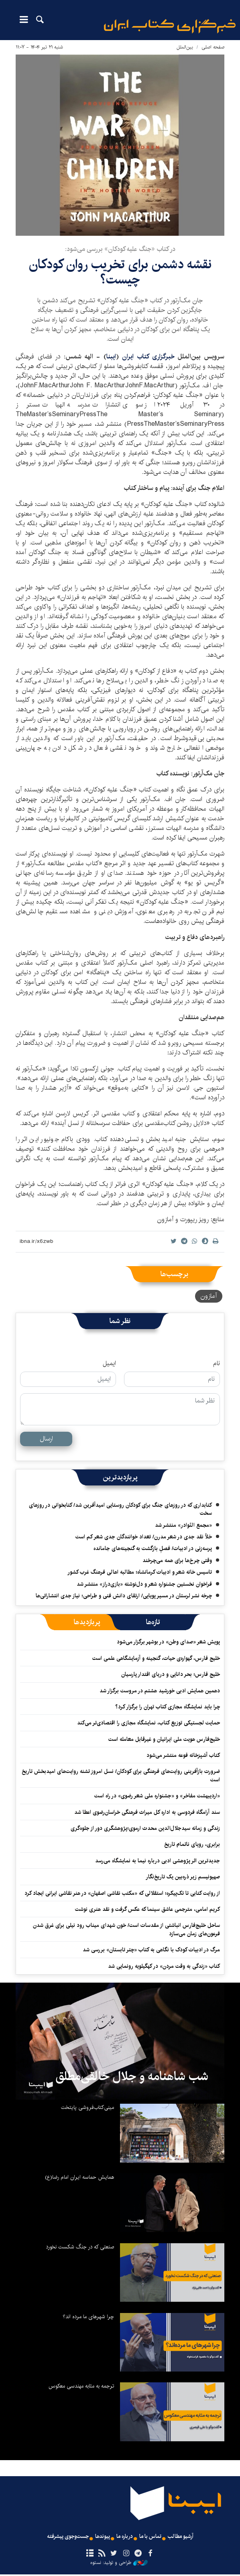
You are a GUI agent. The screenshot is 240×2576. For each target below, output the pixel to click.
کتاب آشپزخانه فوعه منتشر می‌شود (183, 1755)
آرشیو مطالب (189, 2537)
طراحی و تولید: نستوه (119, 2564)
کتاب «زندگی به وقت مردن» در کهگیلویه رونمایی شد (164, 1966)
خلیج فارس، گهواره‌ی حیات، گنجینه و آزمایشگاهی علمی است (156, 1658)
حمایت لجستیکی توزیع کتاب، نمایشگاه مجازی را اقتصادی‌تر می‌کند (148, 1722)
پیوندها (100, 2537)
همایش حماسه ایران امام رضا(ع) (79, 2177)
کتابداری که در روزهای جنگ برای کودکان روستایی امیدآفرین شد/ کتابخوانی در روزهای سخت (120, 1509)
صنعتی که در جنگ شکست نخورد (80, 2246)
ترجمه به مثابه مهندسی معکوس (81, 2386)
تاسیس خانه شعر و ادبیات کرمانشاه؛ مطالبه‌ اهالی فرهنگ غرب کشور (139, 1572)
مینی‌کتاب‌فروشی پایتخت (87, 2107)
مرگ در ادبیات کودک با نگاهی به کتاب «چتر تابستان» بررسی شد (151, 1949)
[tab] (153, 1622)
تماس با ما (155, 2537)
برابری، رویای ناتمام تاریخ (192, 1844)
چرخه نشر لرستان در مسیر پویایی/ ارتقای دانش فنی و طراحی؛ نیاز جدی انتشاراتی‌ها (124, 1595)
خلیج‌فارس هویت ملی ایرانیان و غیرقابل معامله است (164, 1739)
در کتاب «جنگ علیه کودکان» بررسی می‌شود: (120, 249)
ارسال (46, 1438)
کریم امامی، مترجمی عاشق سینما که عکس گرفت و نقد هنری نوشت (147, 1909)
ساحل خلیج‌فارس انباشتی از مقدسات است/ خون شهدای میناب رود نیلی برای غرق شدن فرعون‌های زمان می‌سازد (126, 1929)
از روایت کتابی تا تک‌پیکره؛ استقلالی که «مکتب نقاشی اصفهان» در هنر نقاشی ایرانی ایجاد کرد (122, 1893)
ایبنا (170, 26)
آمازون (209, 1296)
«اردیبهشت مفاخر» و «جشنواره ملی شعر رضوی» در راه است (157, 1795)
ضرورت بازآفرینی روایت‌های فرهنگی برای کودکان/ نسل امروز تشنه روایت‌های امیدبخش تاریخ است (121, 1775)
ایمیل (109, 1363)
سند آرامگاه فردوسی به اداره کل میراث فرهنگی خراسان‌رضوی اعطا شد (147, 1812)
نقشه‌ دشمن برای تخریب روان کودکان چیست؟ (120, 272)
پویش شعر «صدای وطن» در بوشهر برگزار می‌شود (168, 1641)
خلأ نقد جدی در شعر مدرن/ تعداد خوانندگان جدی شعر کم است (143, 1536)
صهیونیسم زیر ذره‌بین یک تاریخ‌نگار (183, 1876)
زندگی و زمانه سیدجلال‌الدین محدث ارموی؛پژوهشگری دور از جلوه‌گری (145, 1828)
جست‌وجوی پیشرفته (60, 2537)
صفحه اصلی (212, 47)
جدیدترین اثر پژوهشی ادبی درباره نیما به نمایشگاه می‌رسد (157, 1860)
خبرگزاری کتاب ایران (148, 356)
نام (216, 1363)
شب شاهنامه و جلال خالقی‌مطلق (132, 2076)
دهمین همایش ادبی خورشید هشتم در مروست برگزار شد (160, 1690)
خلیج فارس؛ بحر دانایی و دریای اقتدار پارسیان (170, 1674)
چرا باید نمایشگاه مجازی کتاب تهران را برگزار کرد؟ (167, 1706)
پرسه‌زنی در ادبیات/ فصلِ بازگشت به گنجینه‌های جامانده (153, 1548)
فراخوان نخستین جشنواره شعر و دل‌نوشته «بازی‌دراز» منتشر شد (144, 1584)
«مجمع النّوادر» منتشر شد (183, 1525)
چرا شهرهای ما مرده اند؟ (88, 2316)
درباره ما (125, 2537)
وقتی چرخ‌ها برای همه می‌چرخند (177, 1560)
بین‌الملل (185, 47)
